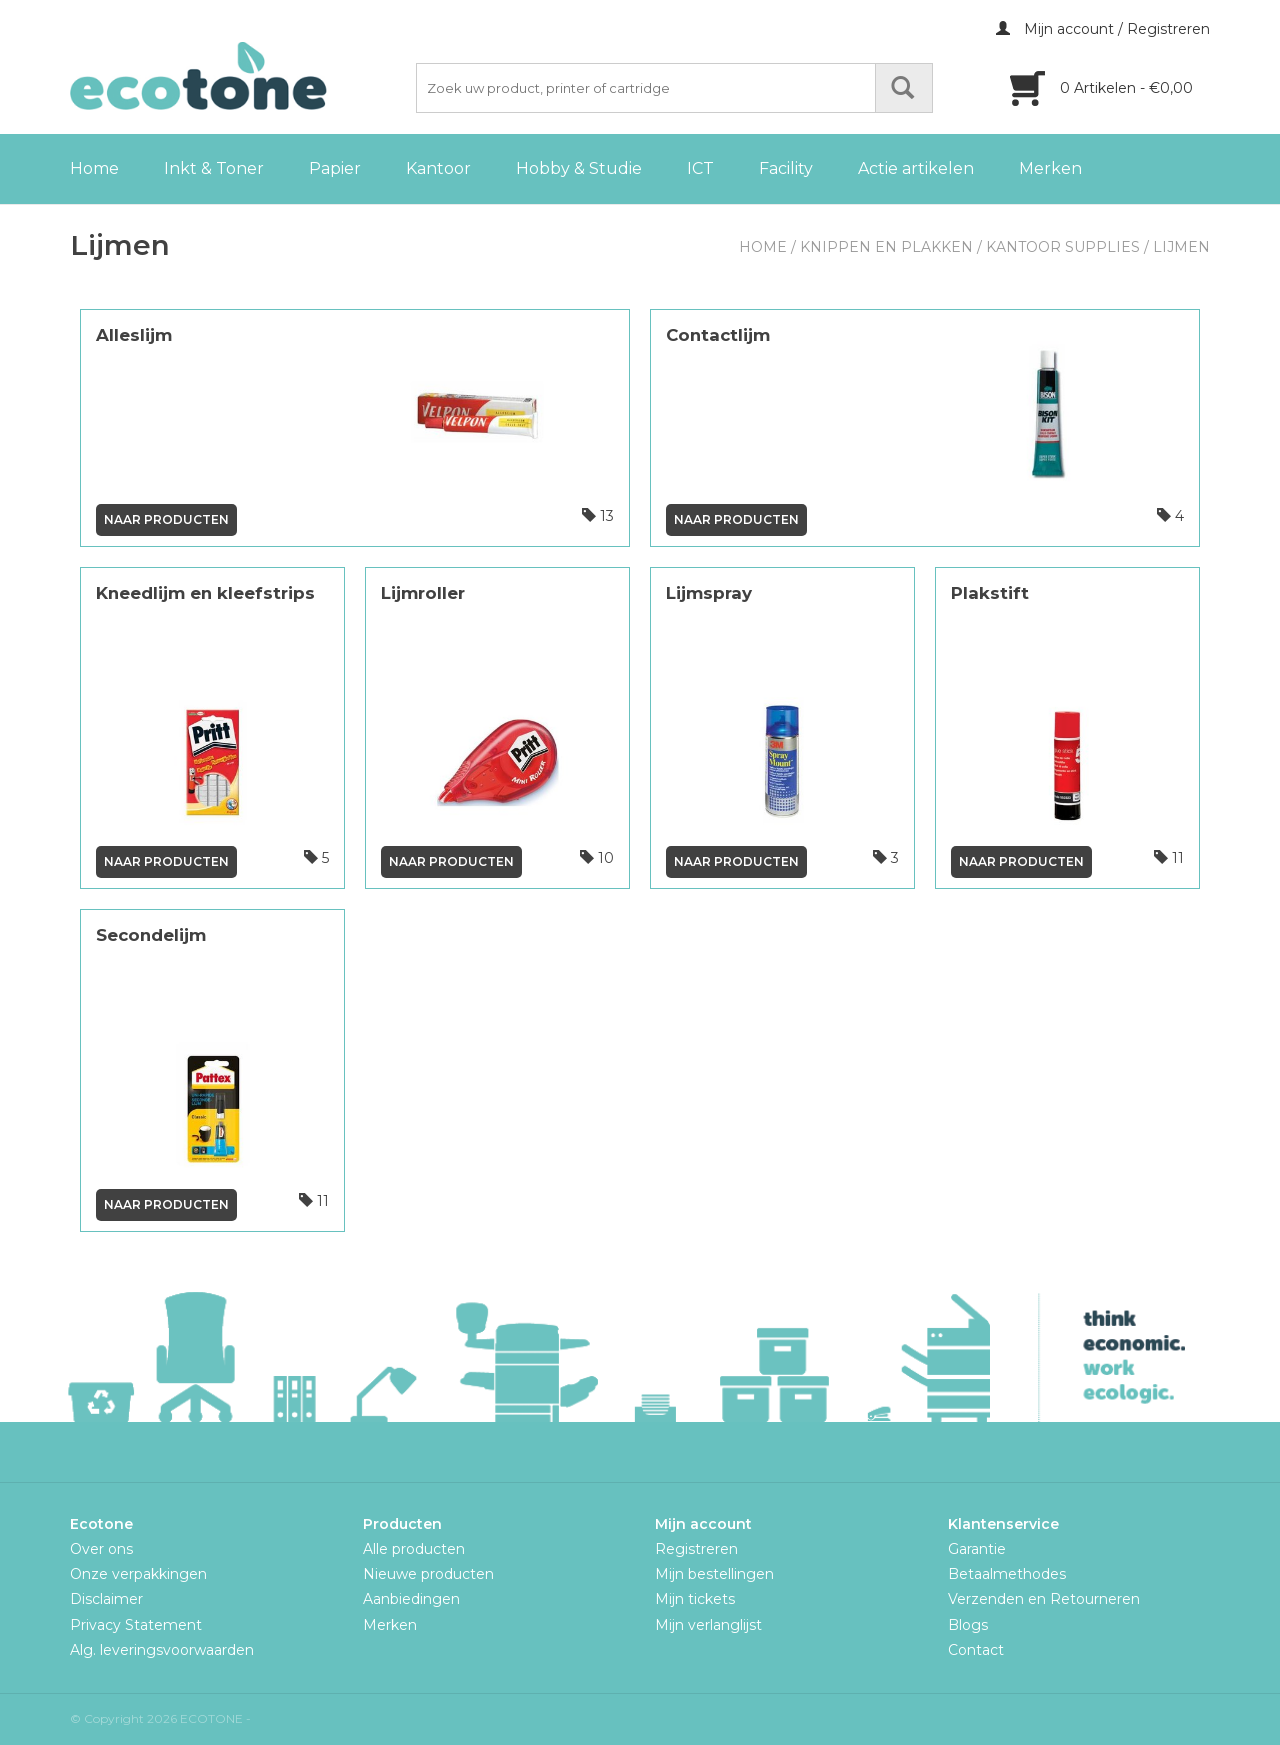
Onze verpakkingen (138, 1574)
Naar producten (166, 519)
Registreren (696, 1549)
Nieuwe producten (428, 1574)
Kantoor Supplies (1063, 247)
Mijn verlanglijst (708, 1625)
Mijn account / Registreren (1103, 29)
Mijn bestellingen (714, 1574)
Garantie (977, 1549)
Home (94, 168)
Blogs (968, 1625)
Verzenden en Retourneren (1044, 1599)
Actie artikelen (916, 168)
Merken (1050, 168)
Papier (335, 168)
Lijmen (1181, 247)
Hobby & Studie (579, 168)
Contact (976, 1650)
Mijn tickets (695, 1599)
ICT (700, 168)
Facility (786, 168)
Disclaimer (106, 1599)
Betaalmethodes (1007, 1574)
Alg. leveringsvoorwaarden (162, 1650)
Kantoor (438, 168)
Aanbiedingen (411, 1599)
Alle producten (414, 1549)
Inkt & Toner (214, 168)
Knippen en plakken (886, 247)
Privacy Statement (136, 1625)
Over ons (101, 1549)
